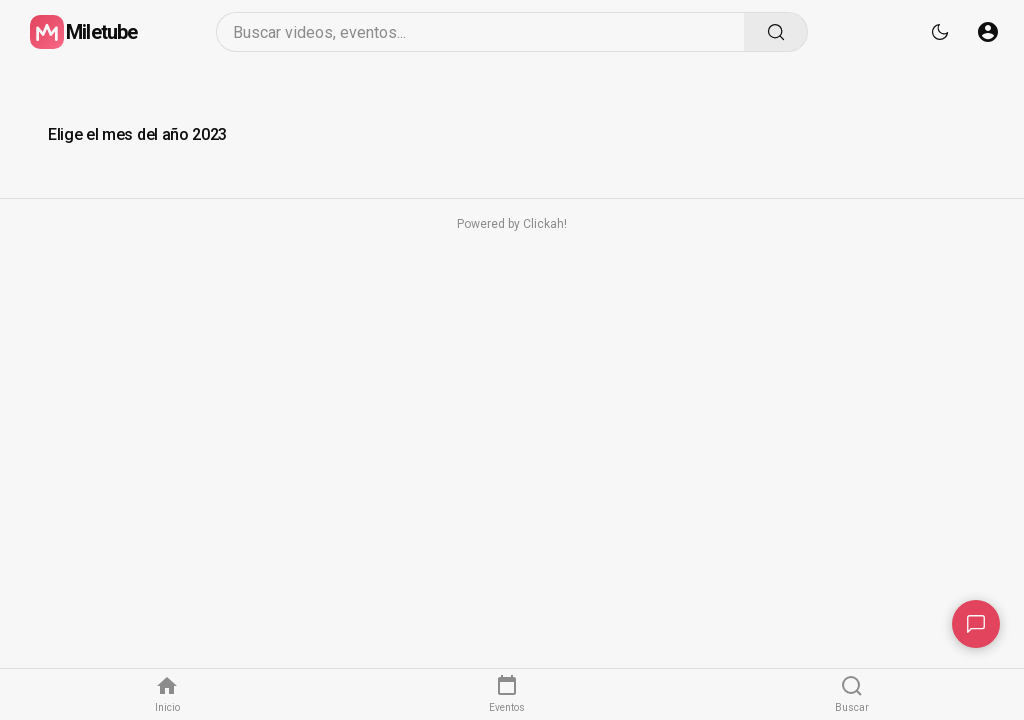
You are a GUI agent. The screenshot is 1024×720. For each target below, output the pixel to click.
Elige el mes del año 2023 (137, 134)
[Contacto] (976, 624)
